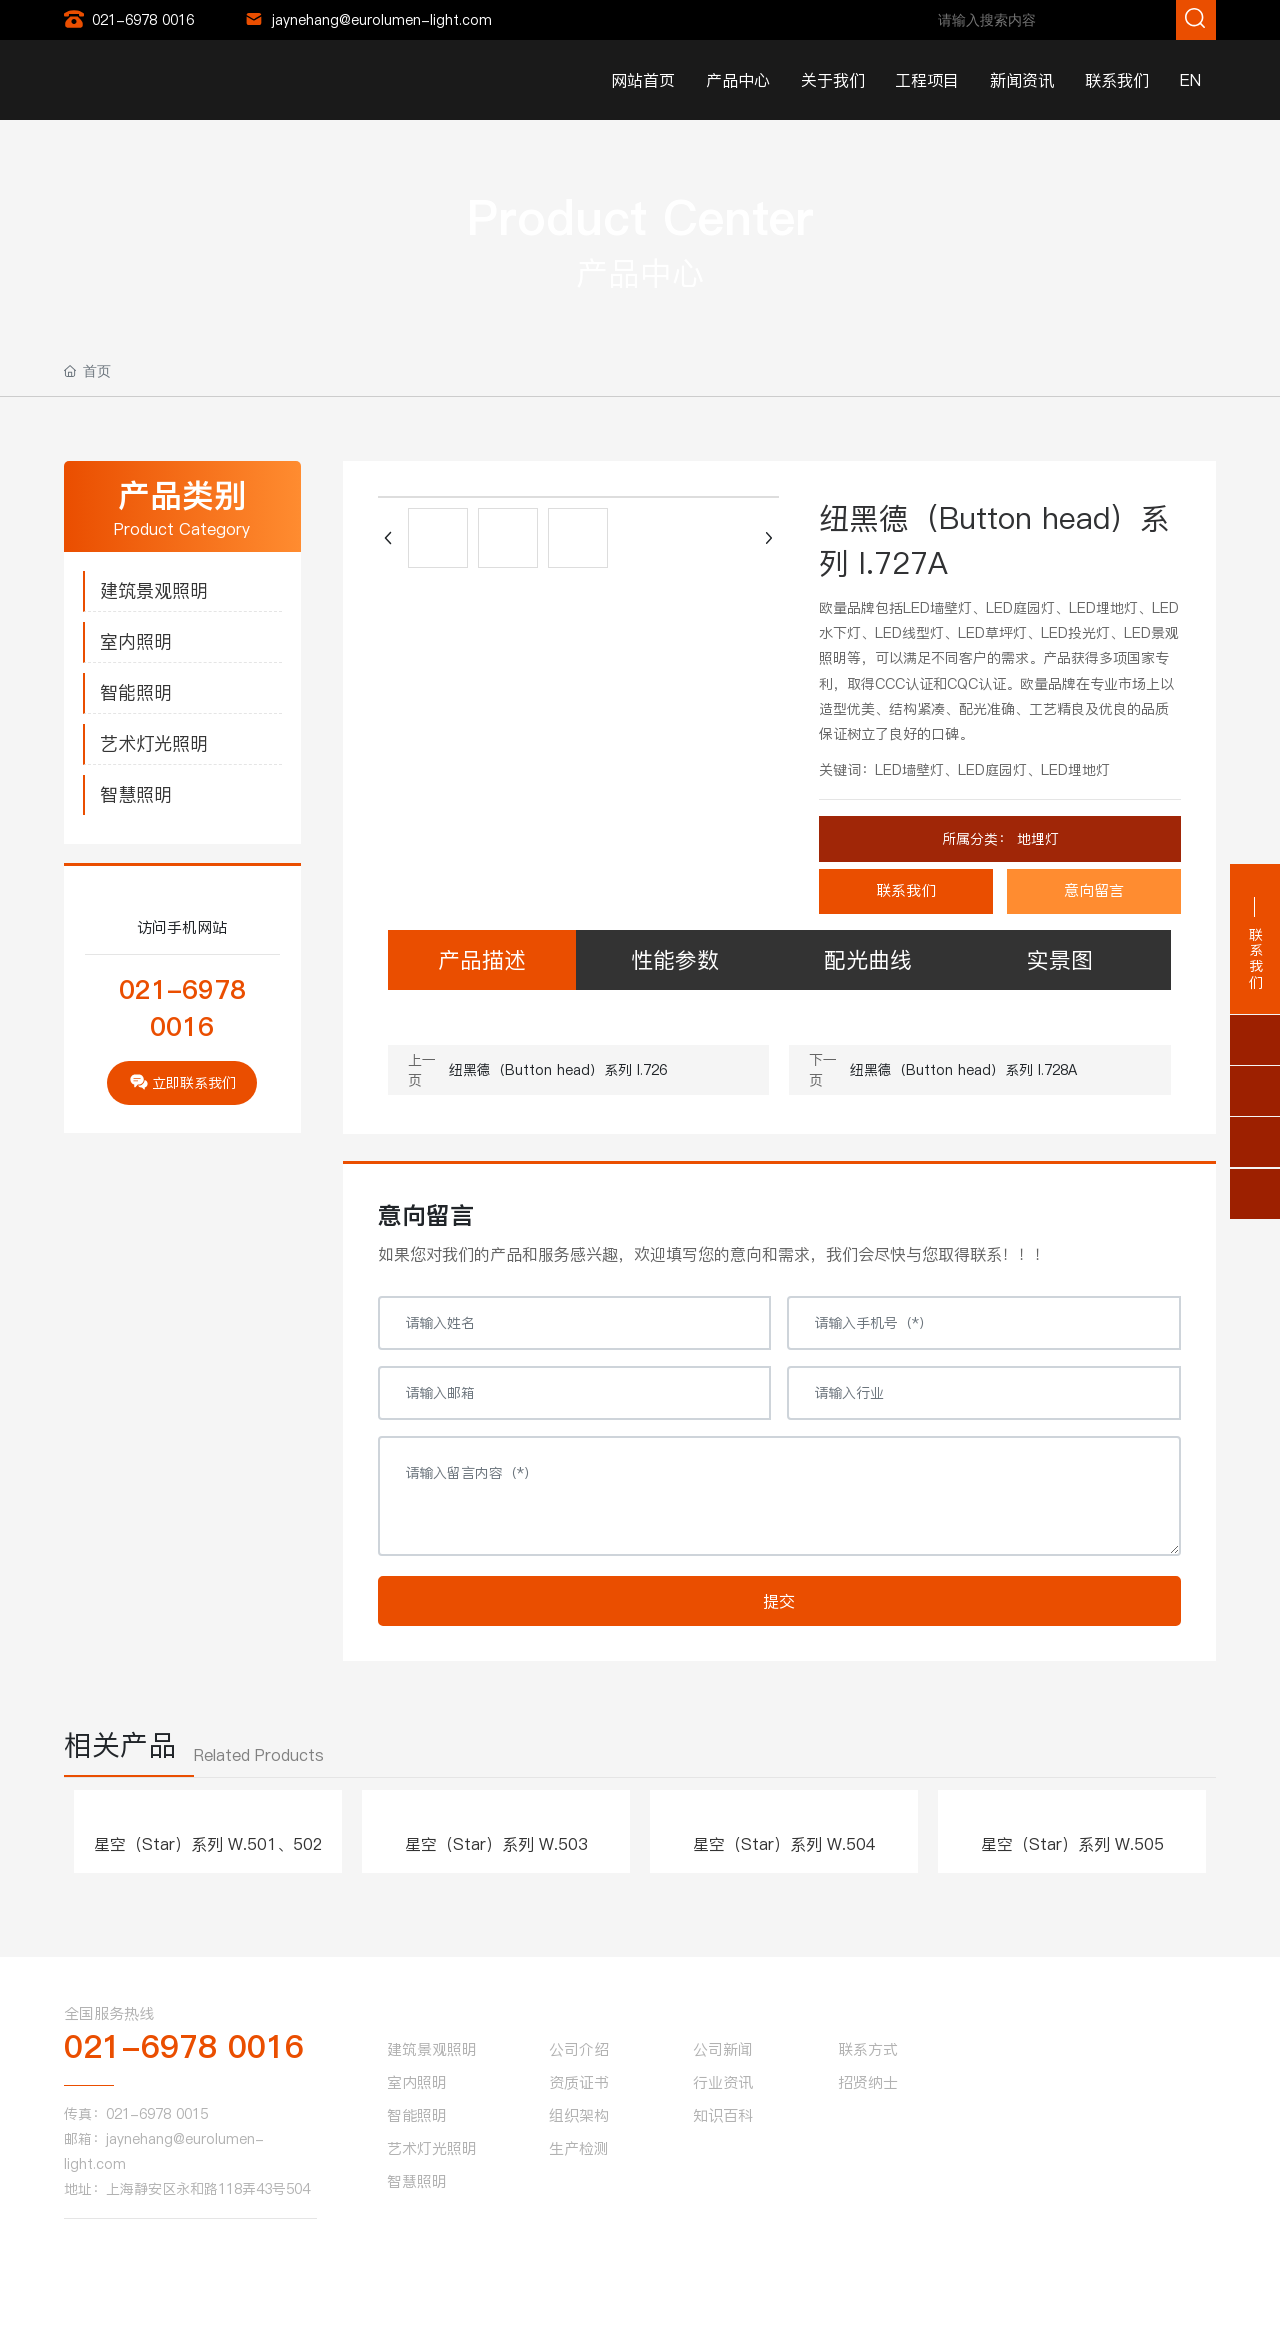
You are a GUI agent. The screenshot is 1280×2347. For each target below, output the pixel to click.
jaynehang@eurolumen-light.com (382, 20)
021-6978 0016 (143, 20)
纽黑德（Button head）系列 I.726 (558, 1070)
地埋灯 (1035, 839)
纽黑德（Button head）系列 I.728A (963, 1070)
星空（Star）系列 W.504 (784, 1844)
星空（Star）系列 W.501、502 (208, 1844)
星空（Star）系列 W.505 (1072, 1844)
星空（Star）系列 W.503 (496, 1844)
